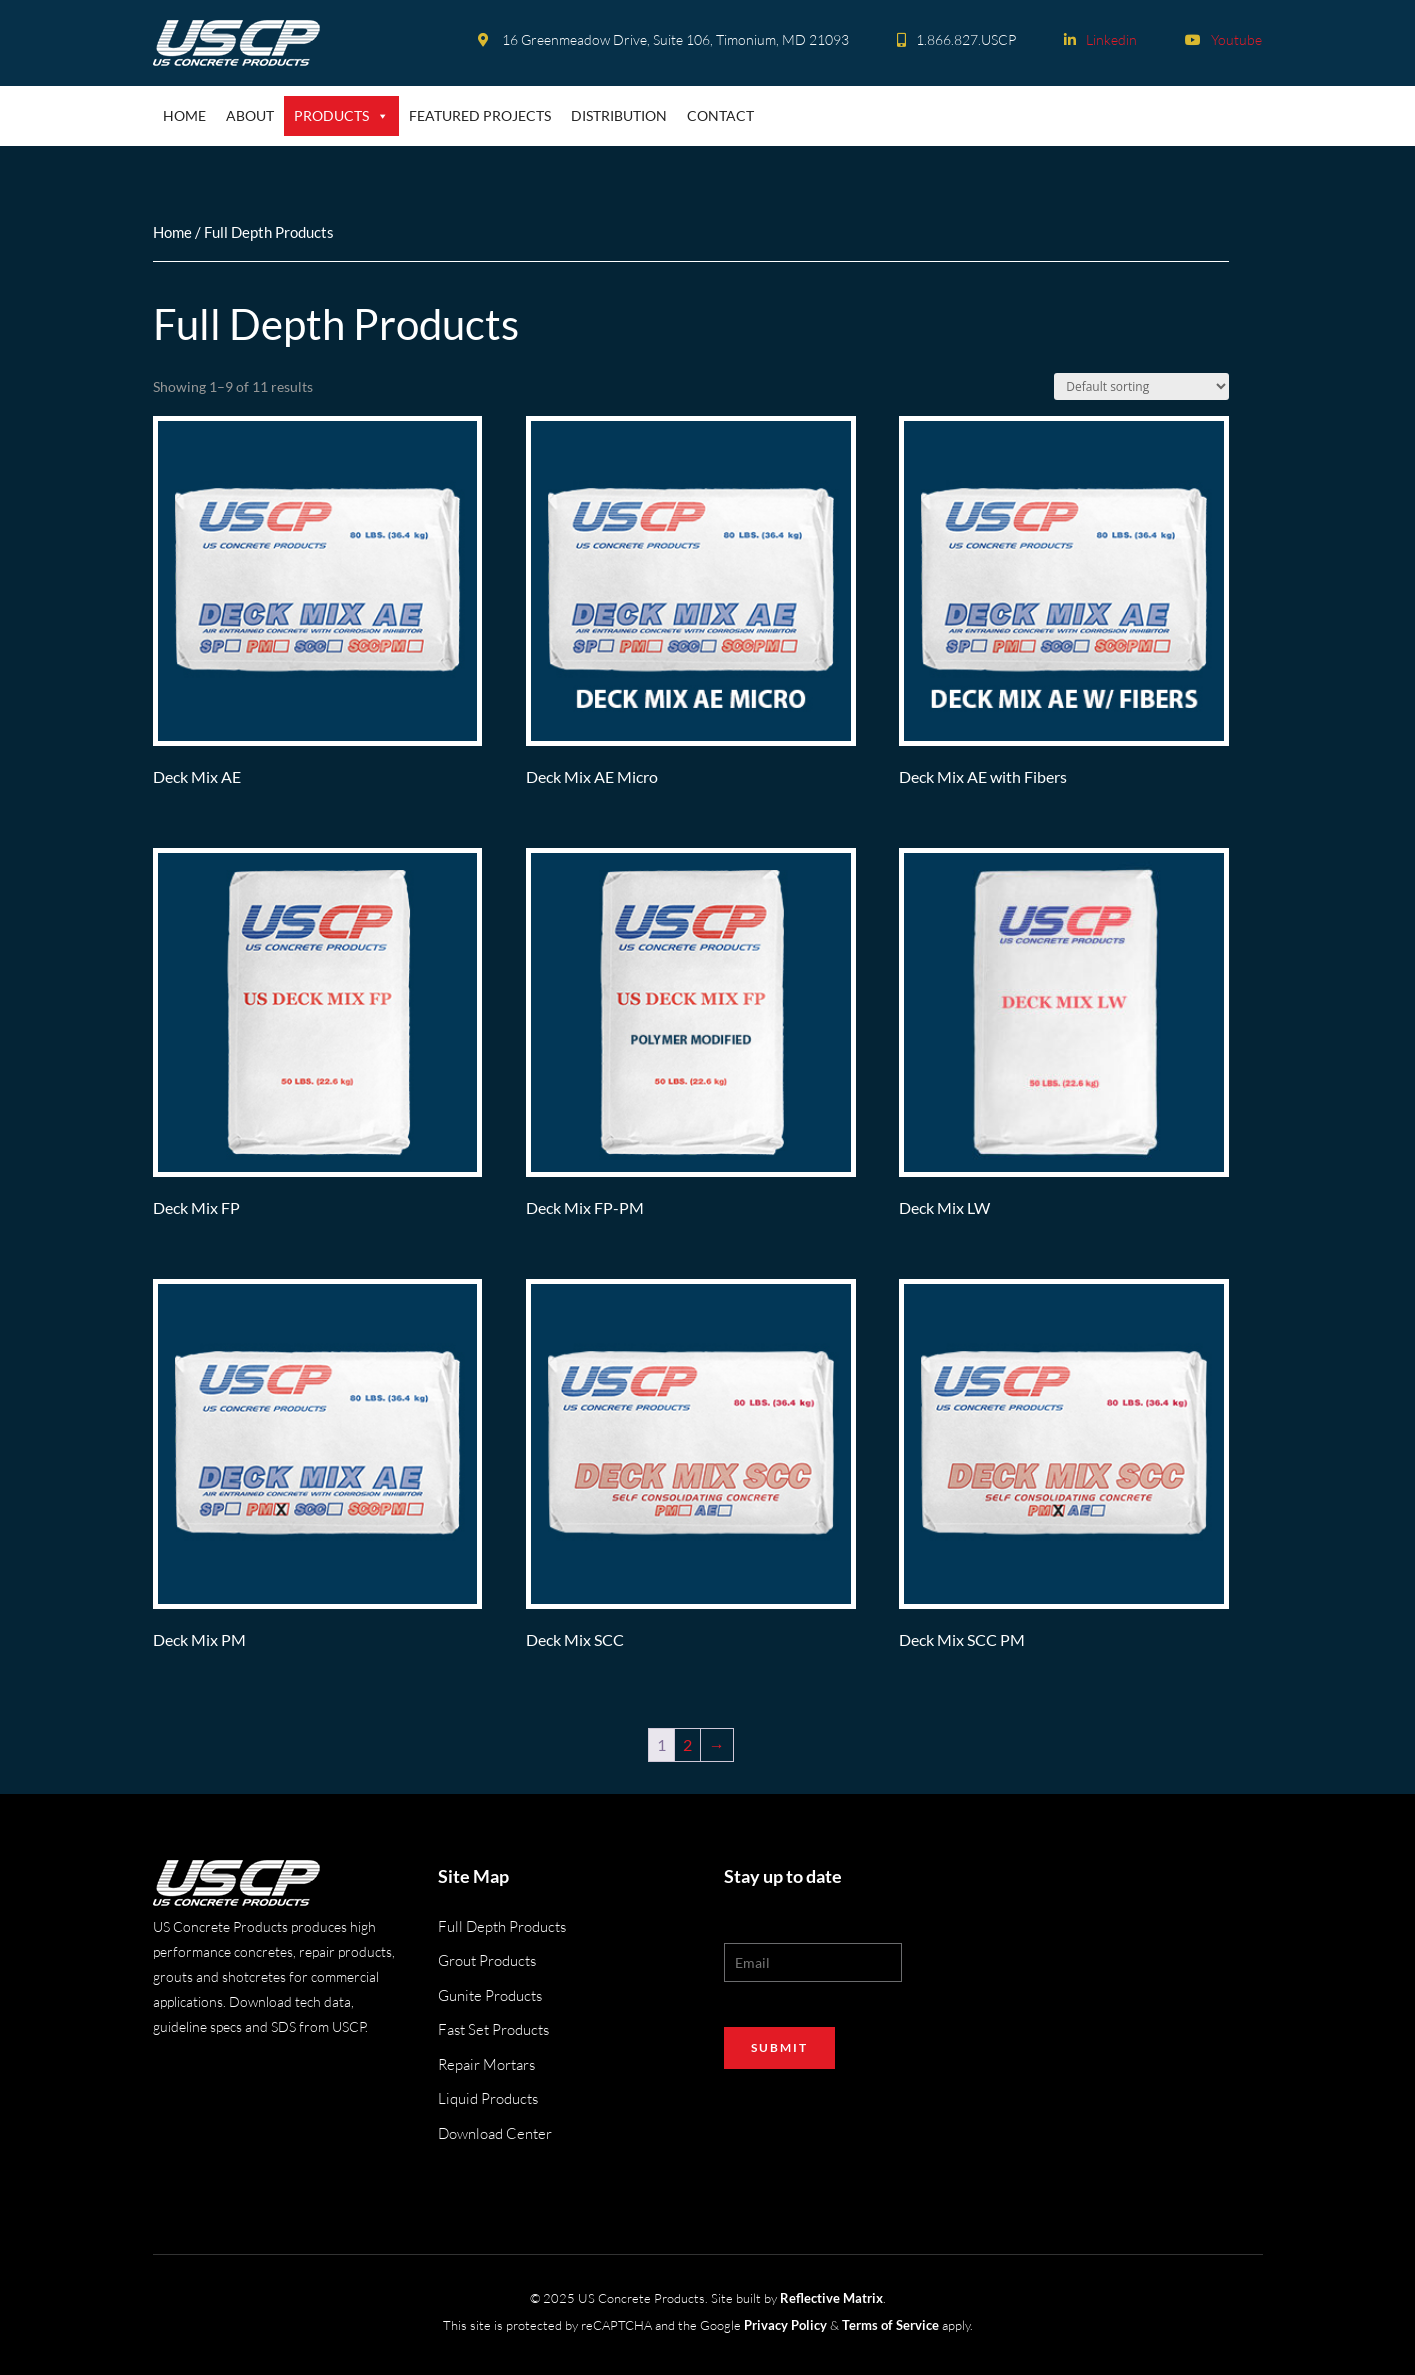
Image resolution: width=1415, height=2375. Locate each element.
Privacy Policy (785, 2325)
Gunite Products (490, 1995)
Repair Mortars (486, 2064)
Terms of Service (890, 2325)
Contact (720, 115)
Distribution (619, 115)
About (250, 115)
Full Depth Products (502, 1926)
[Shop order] (1141, 386)
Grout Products (487, 1960)
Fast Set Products (493, 2029)
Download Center (495, 2133)
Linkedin (1100, 39)
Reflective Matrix (831, 2298)
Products (341, 116)
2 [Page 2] (687, 1744)
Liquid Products (488, 2098)
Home (184, 115)
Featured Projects (480, 115)
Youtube (1223, 39)
